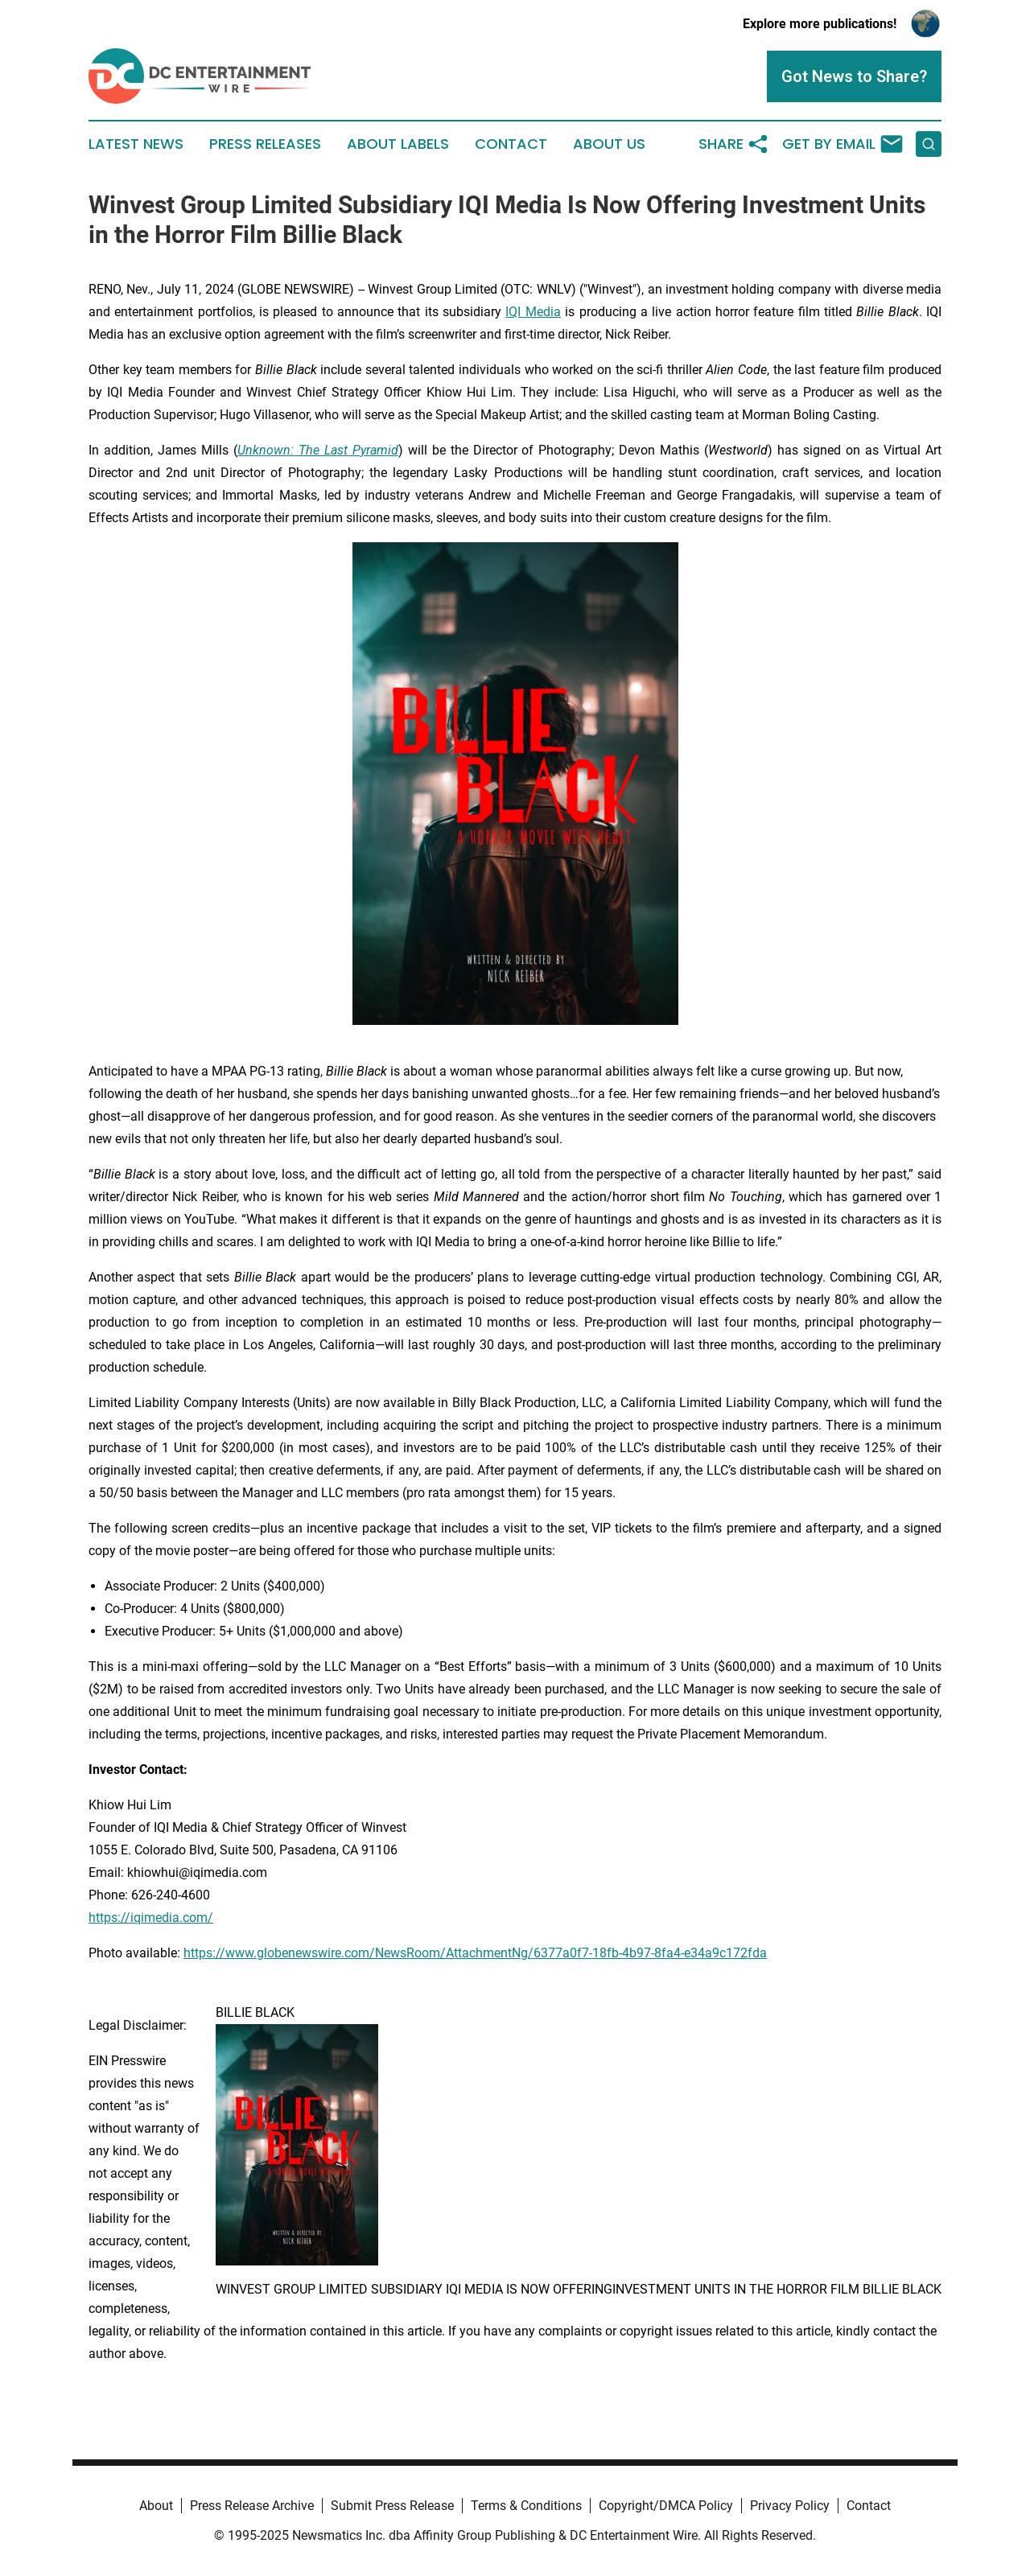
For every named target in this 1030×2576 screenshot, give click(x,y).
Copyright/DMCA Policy (666, 2505)
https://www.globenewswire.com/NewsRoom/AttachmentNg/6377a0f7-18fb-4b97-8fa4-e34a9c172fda (475, 1953)
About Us (609, 144)
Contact (511, 144)
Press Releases (265, 144)
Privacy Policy (790, 2505)
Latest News (136, 144)
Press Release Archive (252, 2505)
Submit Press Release (392, 2505)
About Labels (398, 144)
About (156, 2505)
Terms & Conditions (526, 2505)
